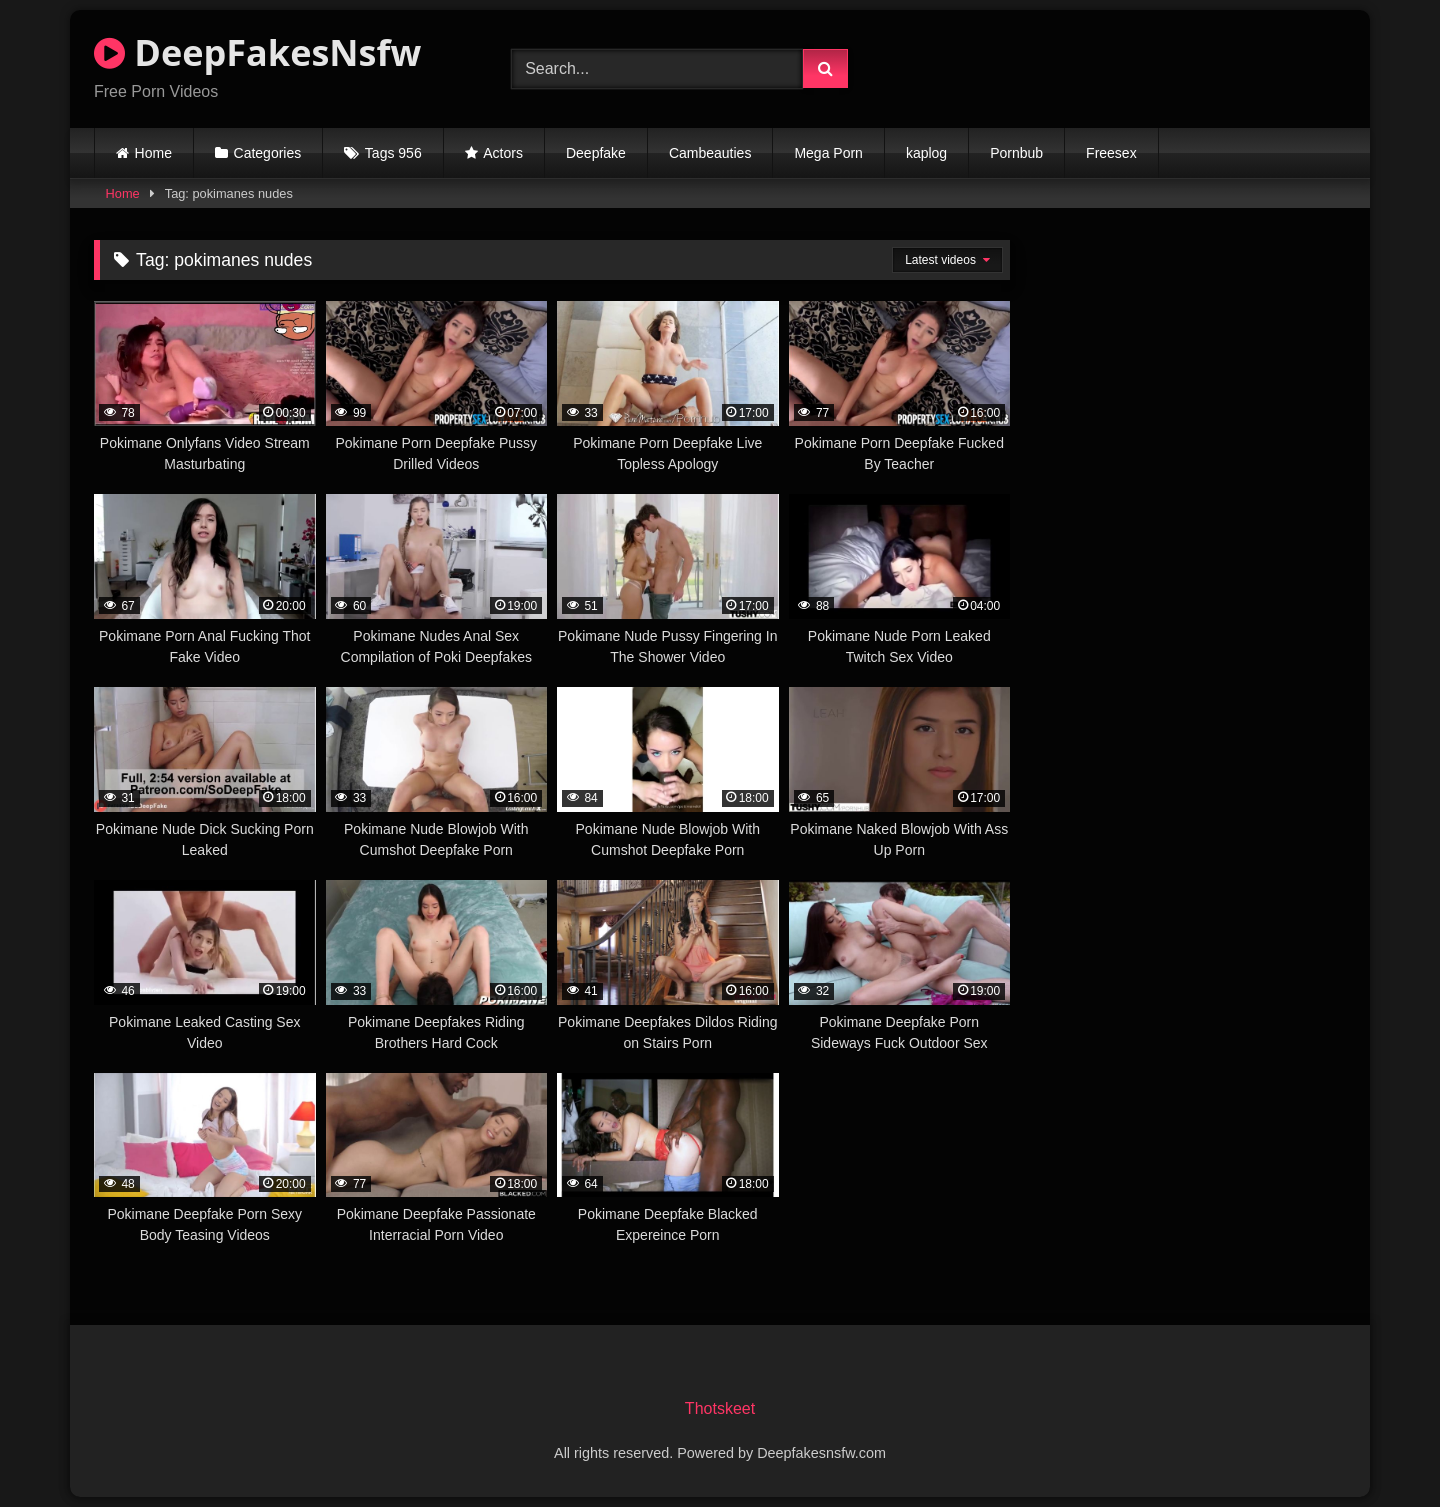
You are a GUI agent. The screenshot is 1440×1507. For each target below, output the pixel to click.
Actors (503, 153)
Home (153, 153)
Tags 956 (393, 153)
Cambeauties (710, 153)
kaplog (926, 153)
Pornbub (1016, 153)
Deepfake (596, 153)
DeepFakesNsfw (257, 52)
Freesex (1111, 153)
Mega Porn (828, 153)
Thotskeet (720, 1408)
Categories (268, 153)
